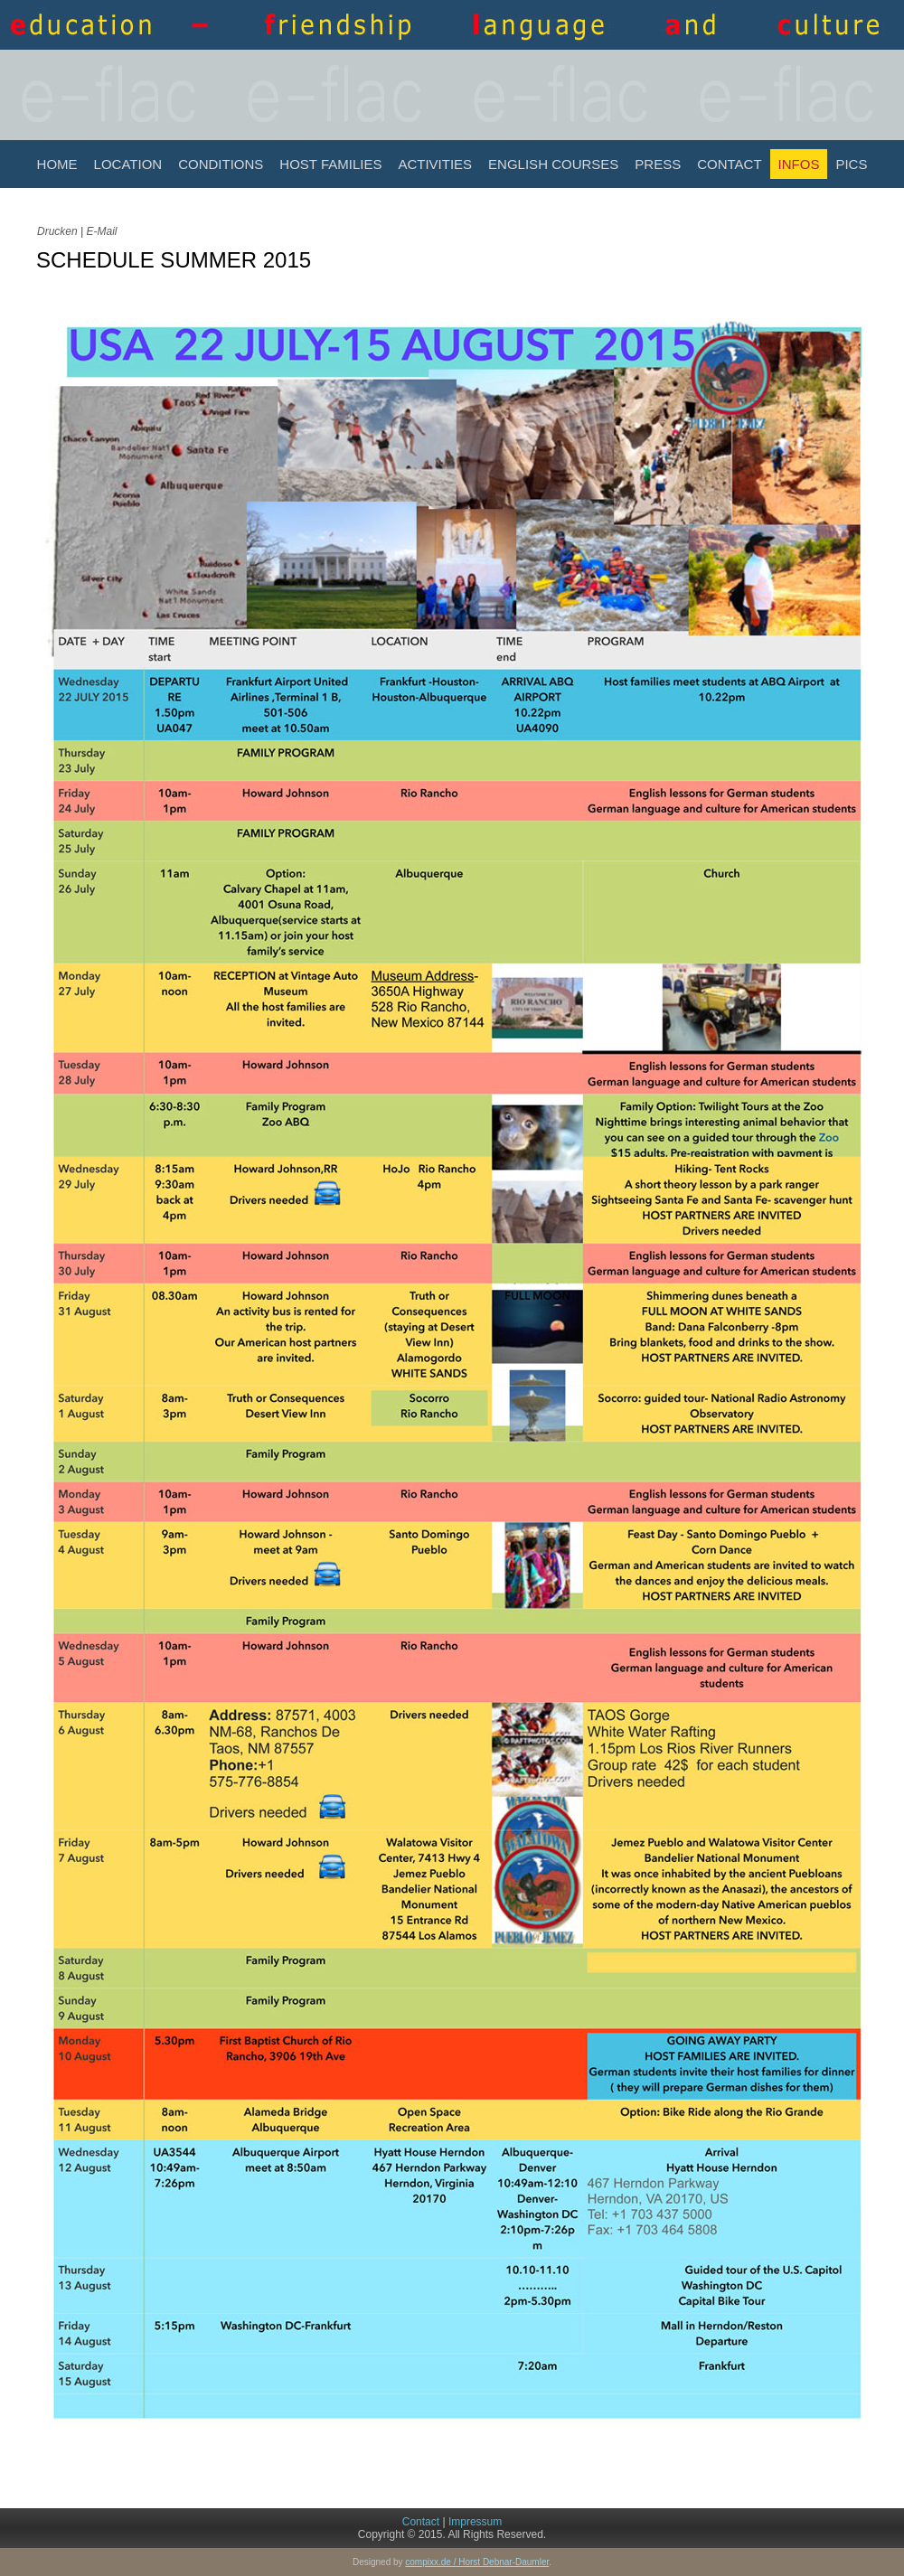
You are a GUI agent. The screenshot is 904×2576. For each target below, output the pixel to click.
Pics (851, 164)
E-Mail (101, 231)
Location (128, 164)
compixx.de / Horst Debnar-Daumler (477, 2562)
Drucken (58, 231)
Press (658, 164)
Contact (729, 164)
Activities (435, 164)
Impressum (475, 2521)
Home (57, 164)
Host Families (330, 164)
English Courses (553, 164)
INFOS (799, 164)
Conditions (220, 164)
